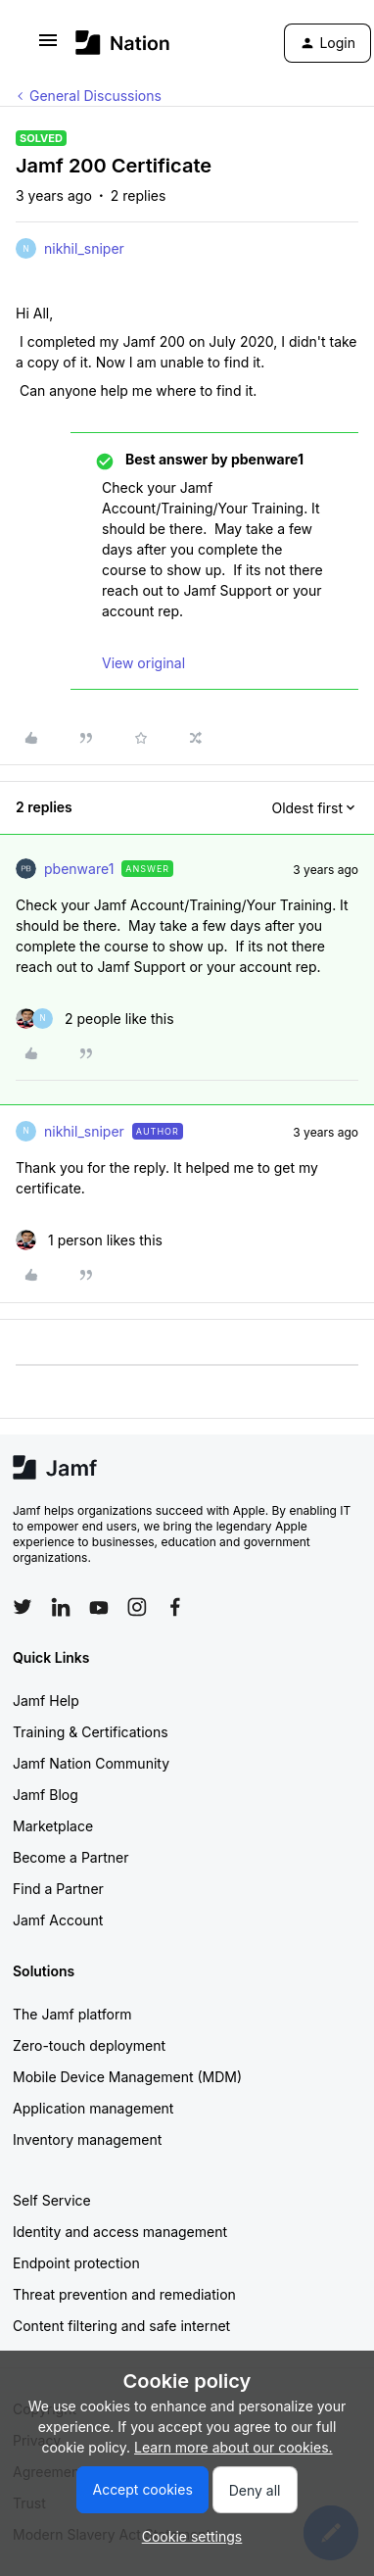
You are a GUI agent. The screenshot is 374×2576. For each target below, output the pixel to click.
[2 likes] (95, 1018)
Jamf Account (58, 1920)
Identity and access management (120, 2231)
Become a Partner (70, 1857)
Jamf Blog (45, 1794)
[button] (48, 46)
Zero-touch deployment (89, 2045)
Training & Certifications (90, 1732)
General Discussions (95, 95)
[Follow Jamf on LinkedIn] (60, 1607)
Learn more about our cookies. (233, 2447)
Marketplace (53, 1826)
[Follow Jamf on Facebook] (175, 1607)
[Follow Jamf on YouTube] (99, 1607)
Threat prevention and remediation (124, 2294)
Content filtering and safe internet (121, 2325)
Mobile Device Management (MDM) (127, 2076)
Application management (93, 2108)
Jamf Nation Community (91, 1763)
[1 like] (89, 1240)
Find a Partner (58, 1888)
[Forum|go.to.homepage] (122, 42)
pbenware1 (79, 868)
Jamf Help (46, 1700)
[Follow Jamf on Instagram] (137, 1607)
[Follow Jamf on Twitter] (22, 1607)
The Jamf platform (72, 2014)
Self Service (52, 2200)
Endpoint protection (76, 2263)
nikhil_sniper (84, 248)
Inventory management (87, 2139)
